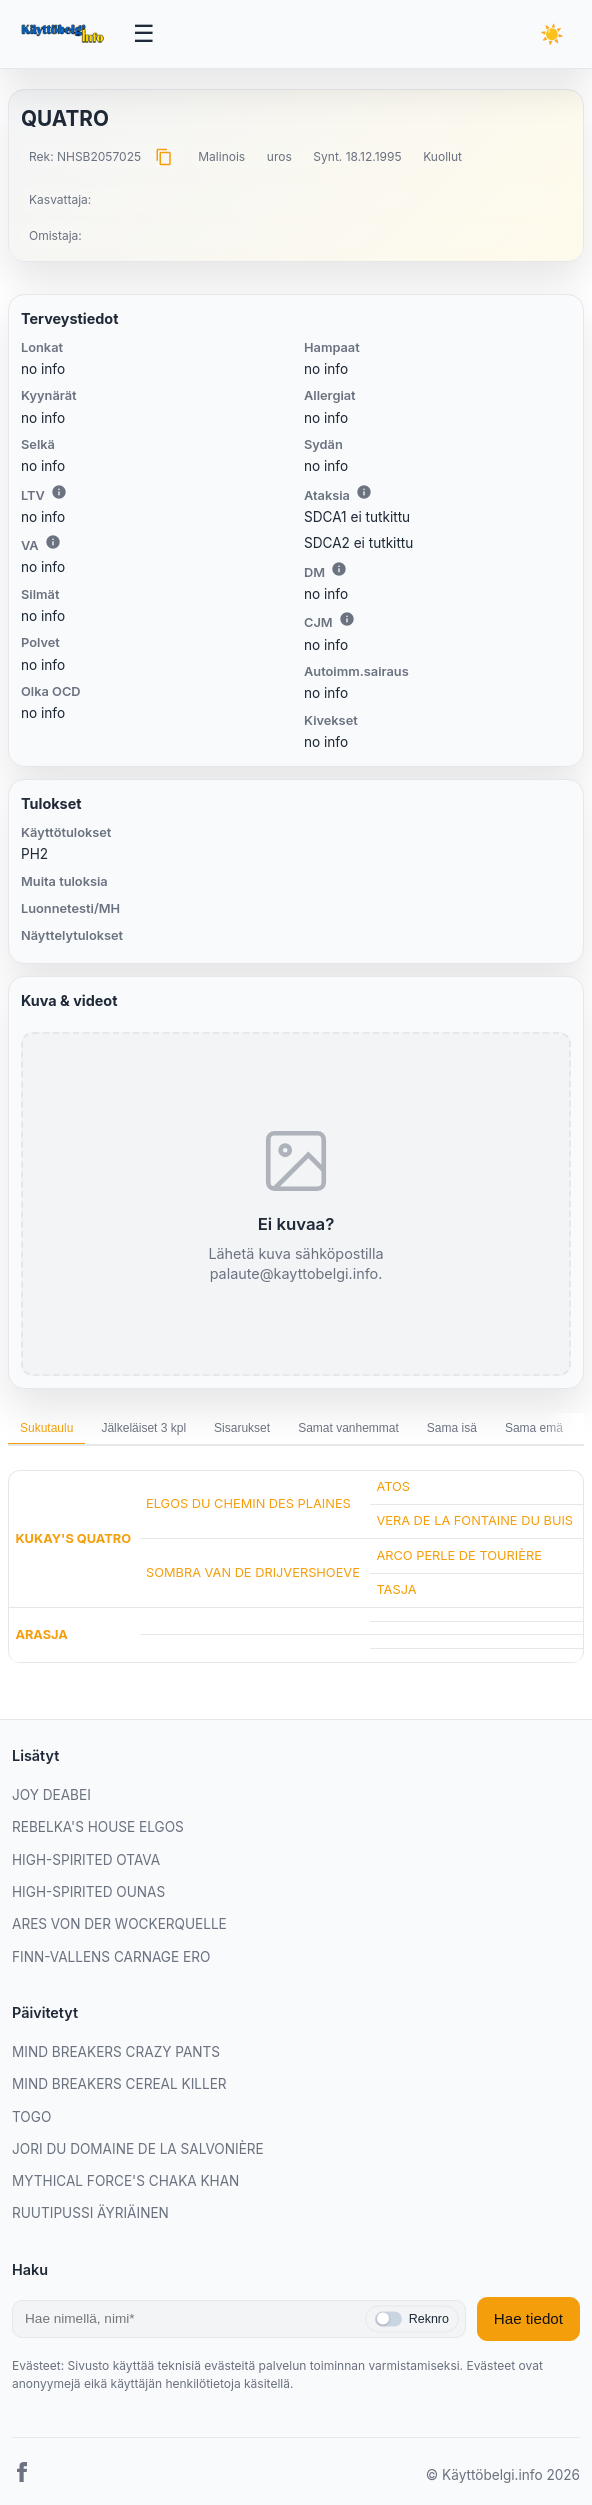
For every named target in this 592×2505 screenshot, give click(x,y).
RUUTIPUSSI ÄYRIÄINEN (90, 2213)
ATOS (393, 1486)
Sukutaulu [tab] (46, 1428)
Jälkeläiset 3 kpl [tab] (143, 1428)
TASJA (396, 1589)
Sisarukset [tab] (242, 1428)
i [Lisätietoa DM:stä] (339, 569)
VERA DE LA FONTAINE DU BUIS (474, 1520)
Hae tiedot (528, 2318)
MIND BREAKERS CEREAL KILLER (119, 2084)
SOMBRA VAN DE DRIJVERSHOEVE (253, 1572)
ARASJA (41, 1634)
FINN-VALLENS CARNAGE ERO (111, 1957)
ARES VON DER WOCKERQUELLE (119, 1924)
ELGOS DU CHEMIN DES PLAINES (248, 1503)
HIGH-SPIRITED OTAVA (86, 1860)
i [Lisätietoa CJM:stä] (347, 619)
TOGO (31, 2117)
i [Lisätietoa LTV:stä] (59, 492)
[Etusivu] (64, 34)
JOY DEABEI (51, 1795)
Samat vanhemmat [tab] (348, 1428)
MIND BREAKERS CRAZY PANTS (116, 2052)
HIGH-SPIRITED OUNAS (88, 1892)
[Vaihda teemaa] (552, 34)
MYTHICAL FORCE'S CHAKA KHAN (125, 2181)
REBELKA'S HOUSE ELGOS (98, 1827)
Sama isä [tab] (452, 1428)
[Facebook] (22, 2475)
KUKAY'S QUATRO (73, 1538)
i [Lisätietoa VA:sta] (53, 542)
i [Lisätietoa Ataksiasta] (364, 492)
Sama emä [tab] (534, 1428)
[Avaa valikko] (144, 34)
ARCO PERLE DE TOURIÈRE (458, 1555)
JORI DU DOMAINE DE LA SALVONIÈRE (138, 2149)
